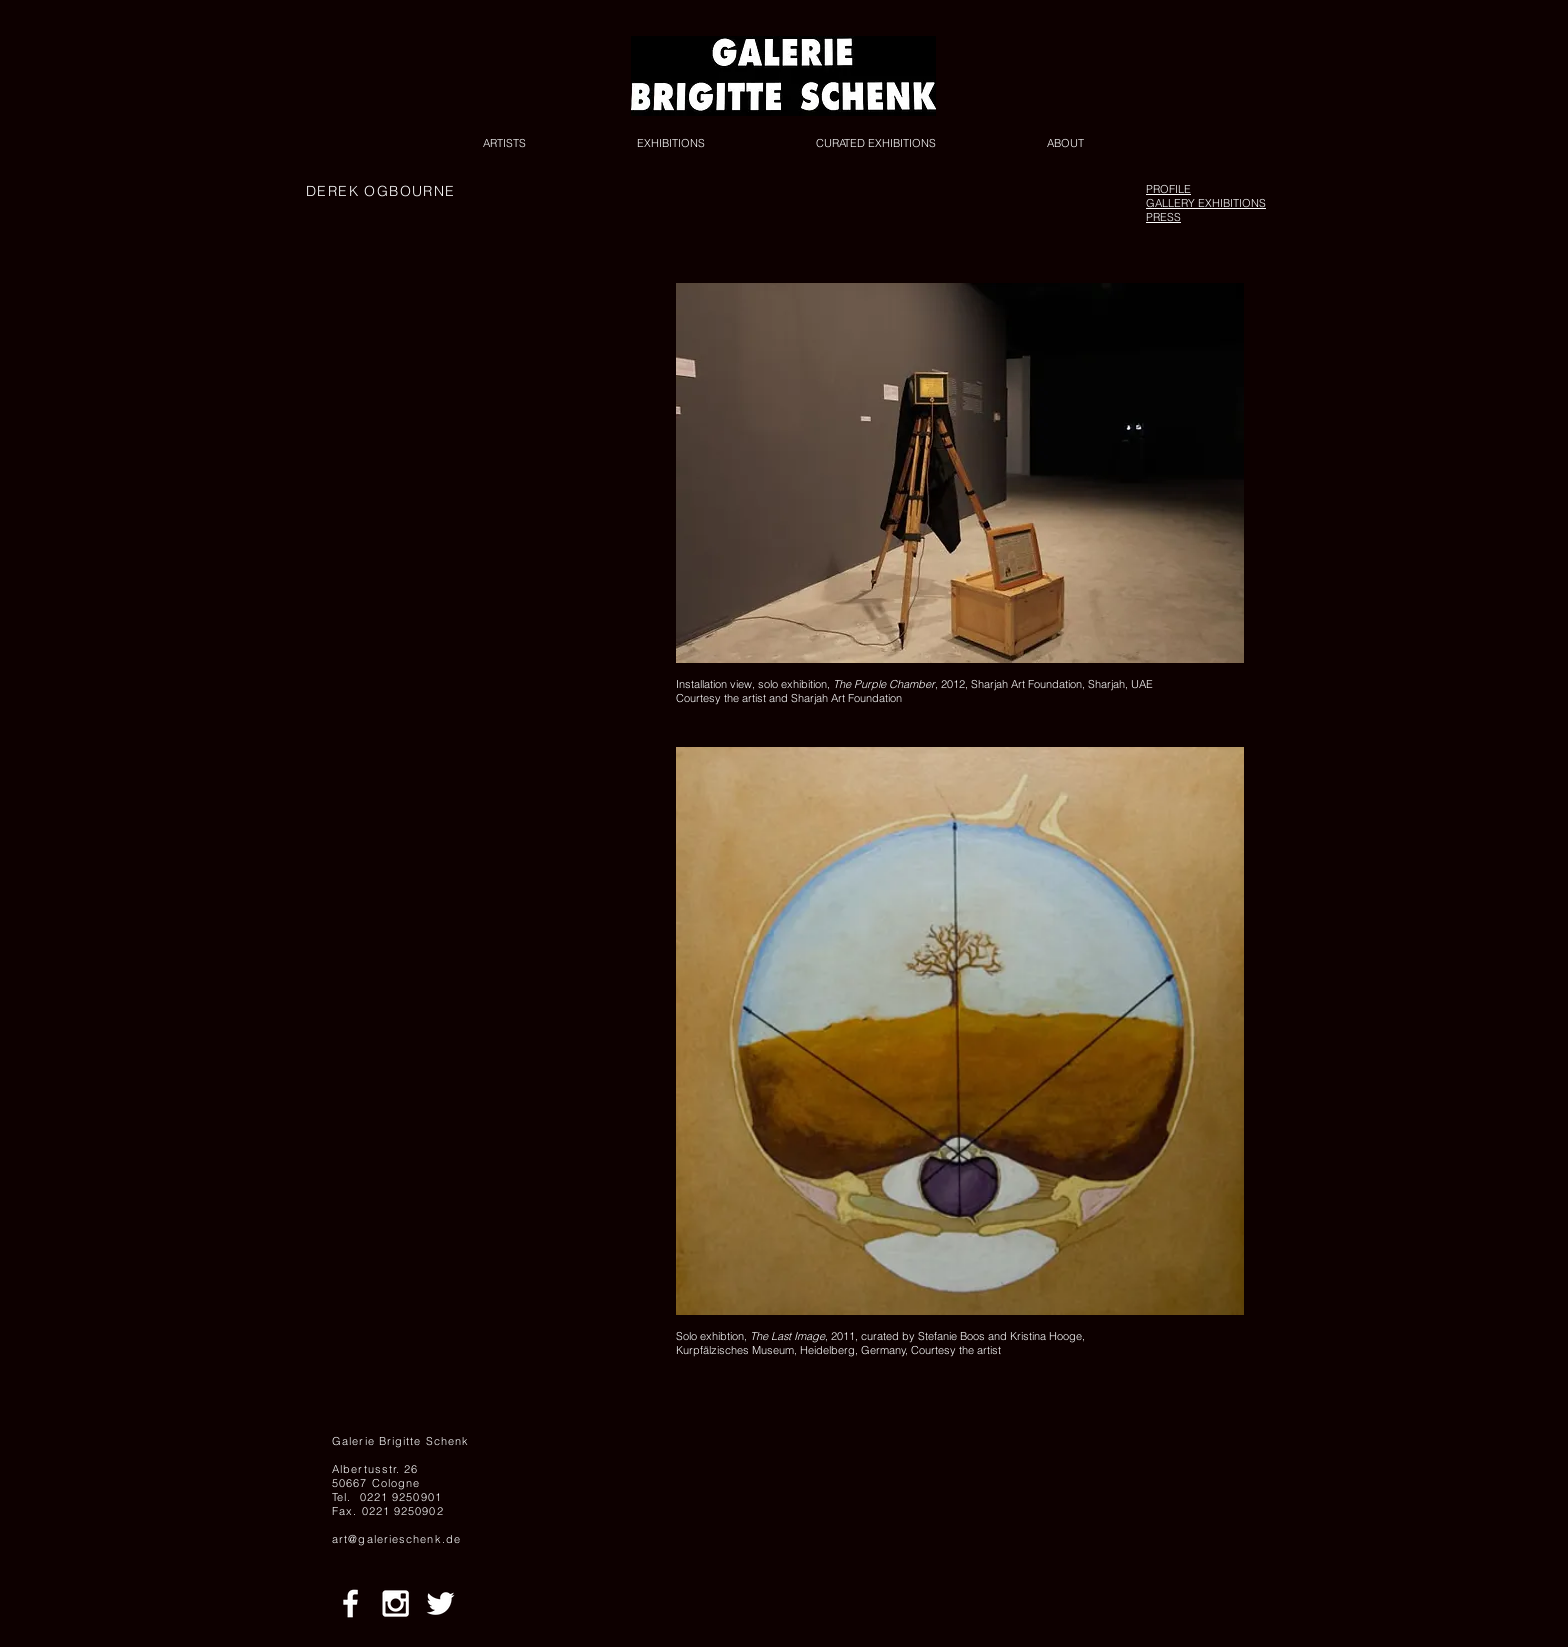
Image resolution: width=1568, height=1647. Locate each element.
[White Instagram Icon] (395, 1603)
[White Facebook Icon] (350, 1603)
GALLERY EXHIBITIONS (1206, 203)
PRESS (1163, 217)
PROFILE (1168, 189)
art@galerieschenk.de (396, 1539)
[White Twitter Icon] (440, 1603)
